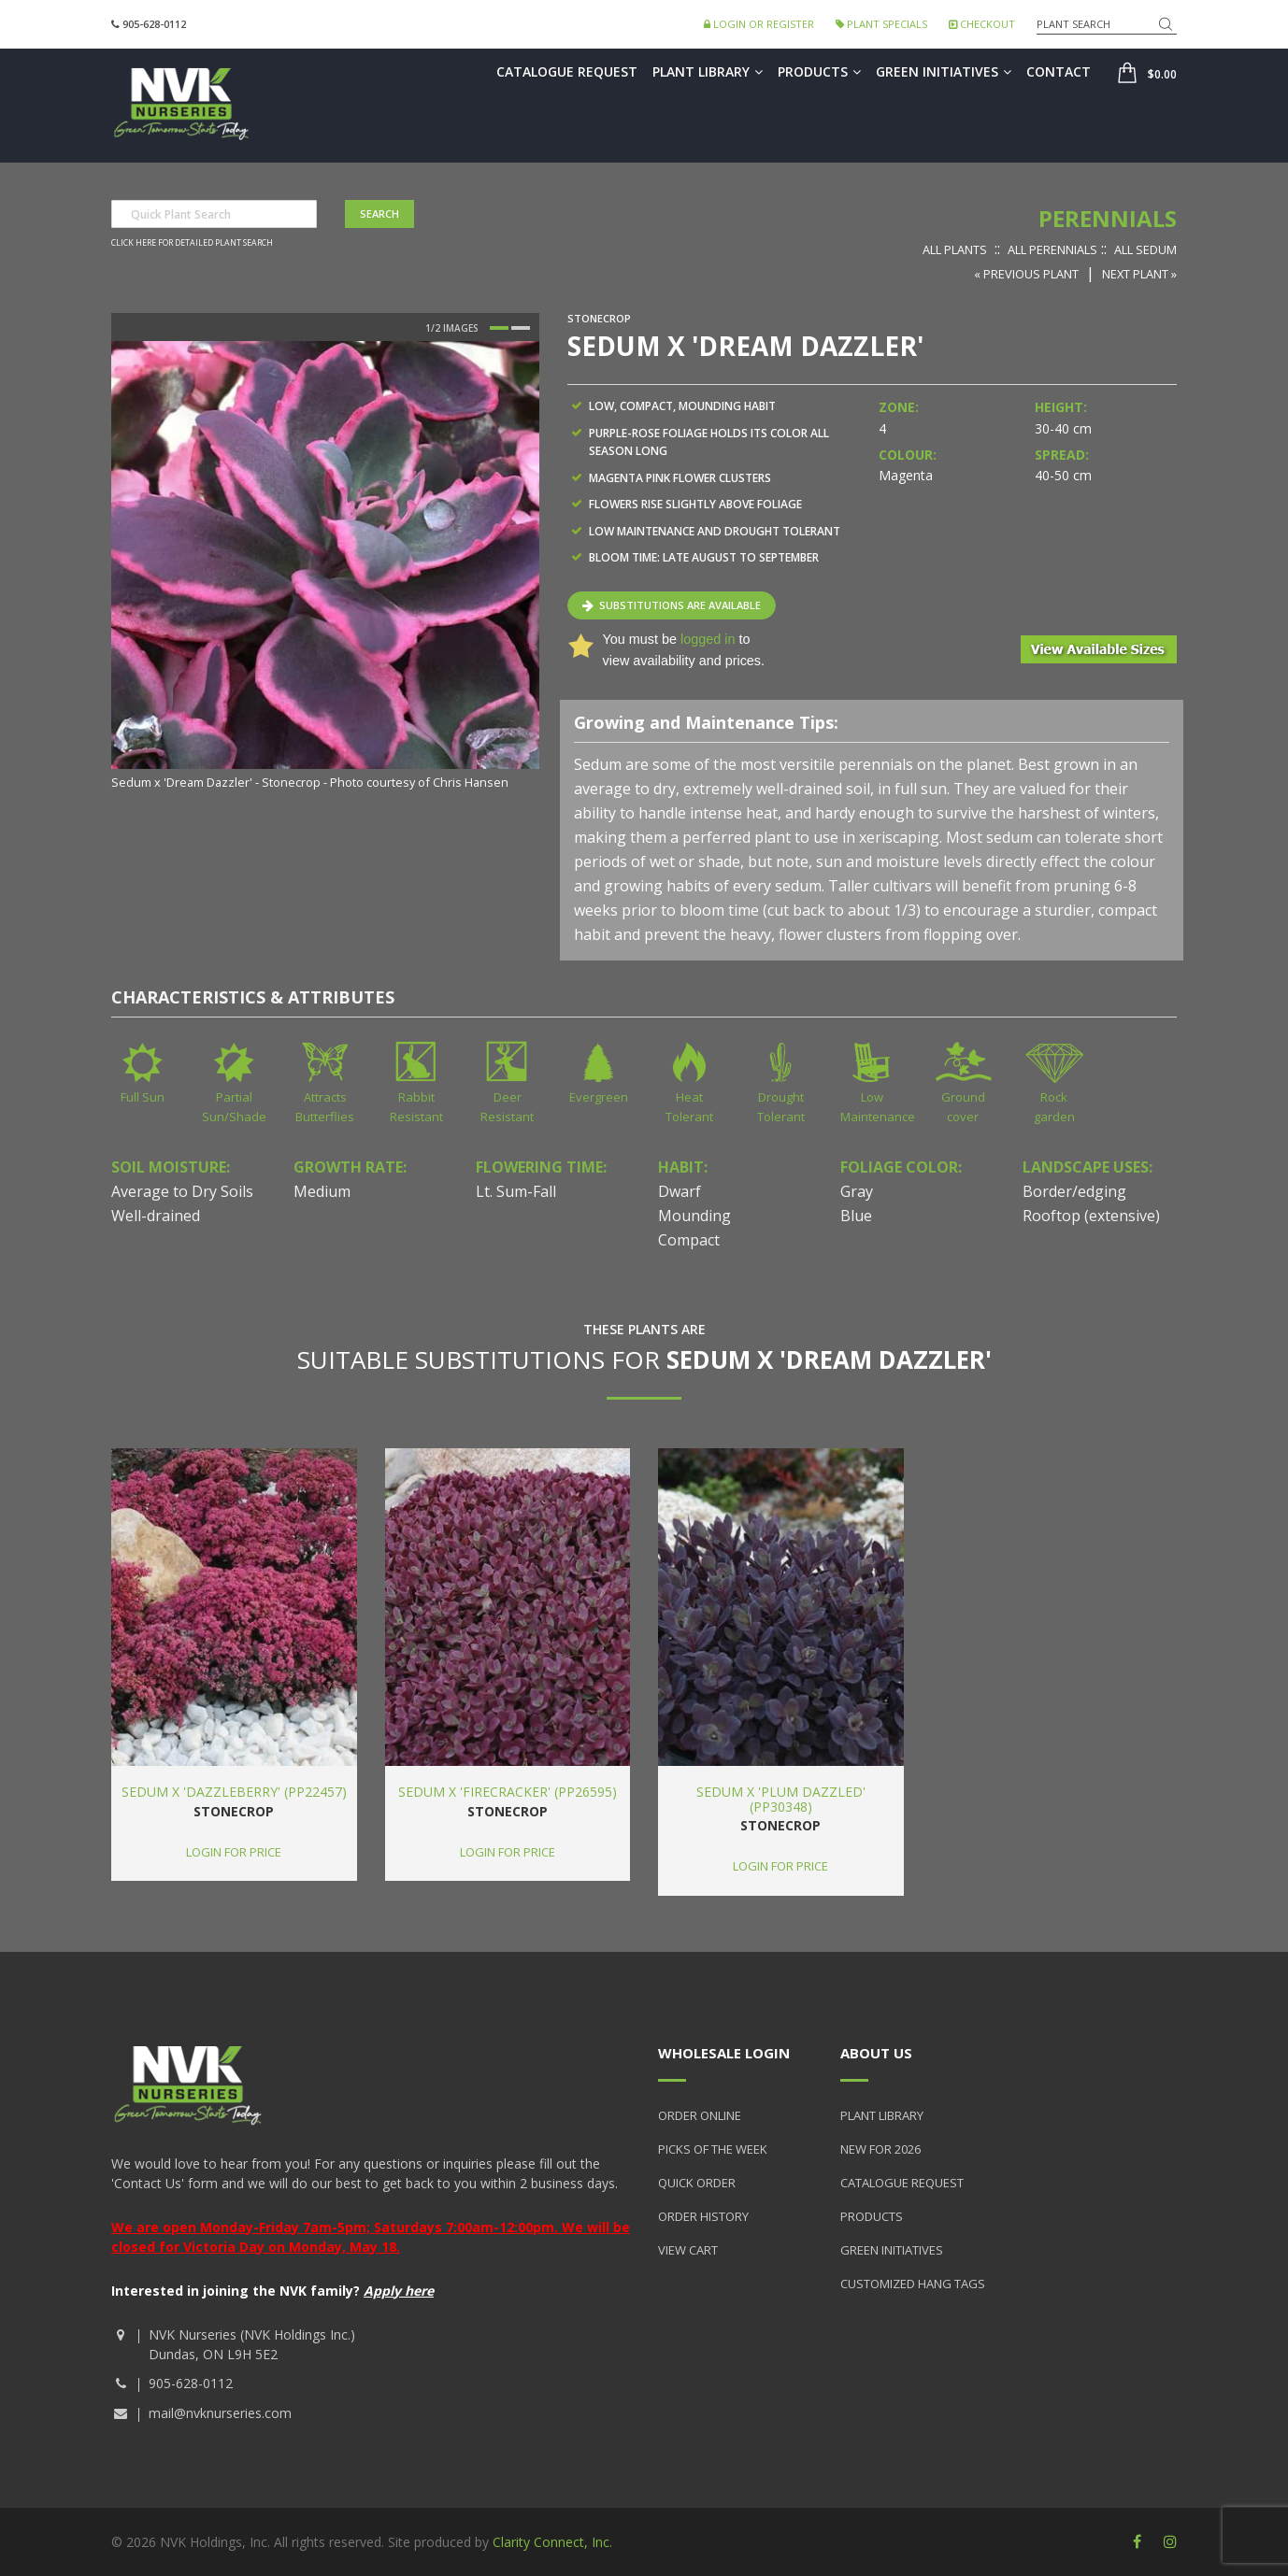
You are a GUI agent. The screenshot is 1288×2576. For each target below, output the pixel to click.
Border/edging (1074, 1191)
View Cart (688, 2250)
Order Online (699, 2115)
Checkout (982, 24)
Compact (689, 1240)
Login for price (233, 1851)
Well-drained (155, 1215)
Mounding (694, 1215)
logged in (707, 639)
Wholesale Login (724, 2052)
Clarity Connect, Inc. (552, 2542)
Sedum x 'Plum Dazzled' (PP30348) (781, 1799)
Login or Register (759, 24)
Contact (1058, 71)
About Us (876, 2052)
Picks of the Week (712, 2149)
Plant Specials (881, 24)
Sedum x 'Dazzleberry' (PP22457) (234, 1791)
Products (819, 71)
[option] (325, 567)
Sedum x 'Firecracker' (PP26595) (507, 1791)
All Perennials (1052, 249)
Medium (322, 1191)
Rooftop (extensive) (1091, 1215)
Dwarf (679, 1191)
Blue (856, 1215)
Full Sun (143, 1097)
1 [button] (499, 328)
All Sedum (1145, 249)
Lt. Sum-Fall (516, 1191)
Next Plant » (1139, 273)
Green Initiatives (943, 71)
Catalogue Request (566, 71)
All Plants (955, 249)
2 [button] (520, 328)
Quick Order (697, 2182)
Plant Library (707, 71)
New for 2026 (880, 2149)
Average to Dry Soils (182, 1191)
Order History (703, 2216)
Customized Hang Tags (912, 2283)
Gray (856, 1191)
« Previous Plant (1026, 273)
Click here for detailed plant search (192, 243)
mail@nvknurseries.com (220, 2413)
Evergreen (598, 1097)
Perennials (1107, 218)
